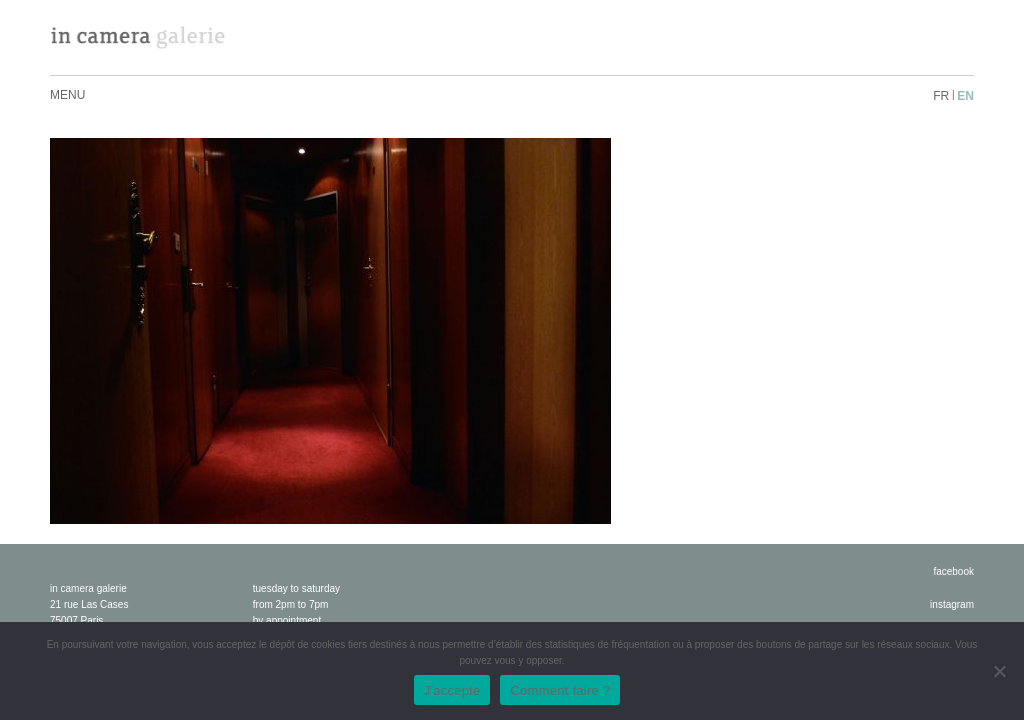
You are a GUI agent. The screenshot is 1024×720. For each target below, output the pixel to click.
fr (941, 96)
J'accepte (452, 690)
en (965, 96)
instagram (952, 604)
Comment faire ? (560, 690)
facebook (953, 571)
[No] (999, 671)
